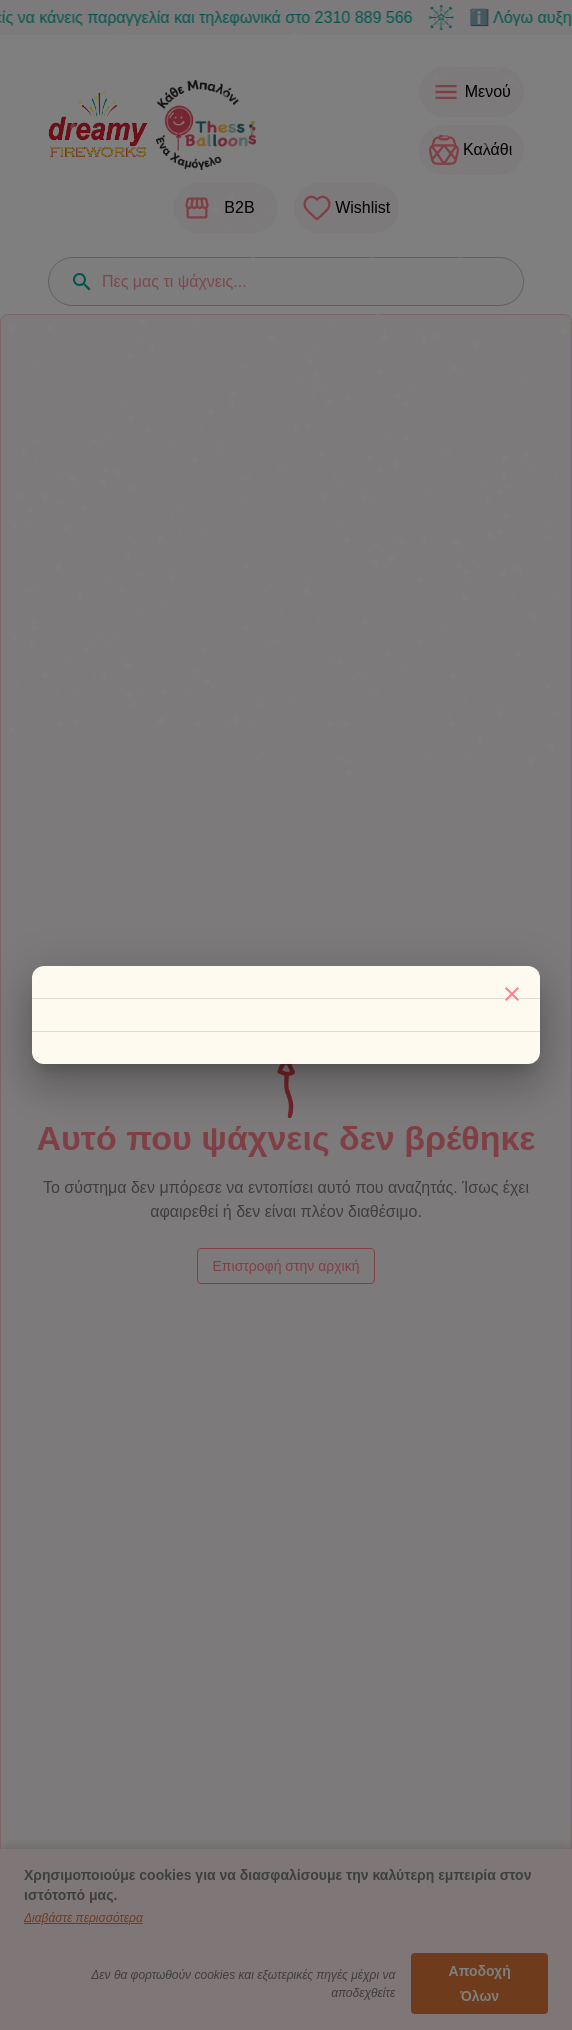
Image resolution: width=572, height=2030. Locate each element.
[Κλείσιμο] (512, 994)
